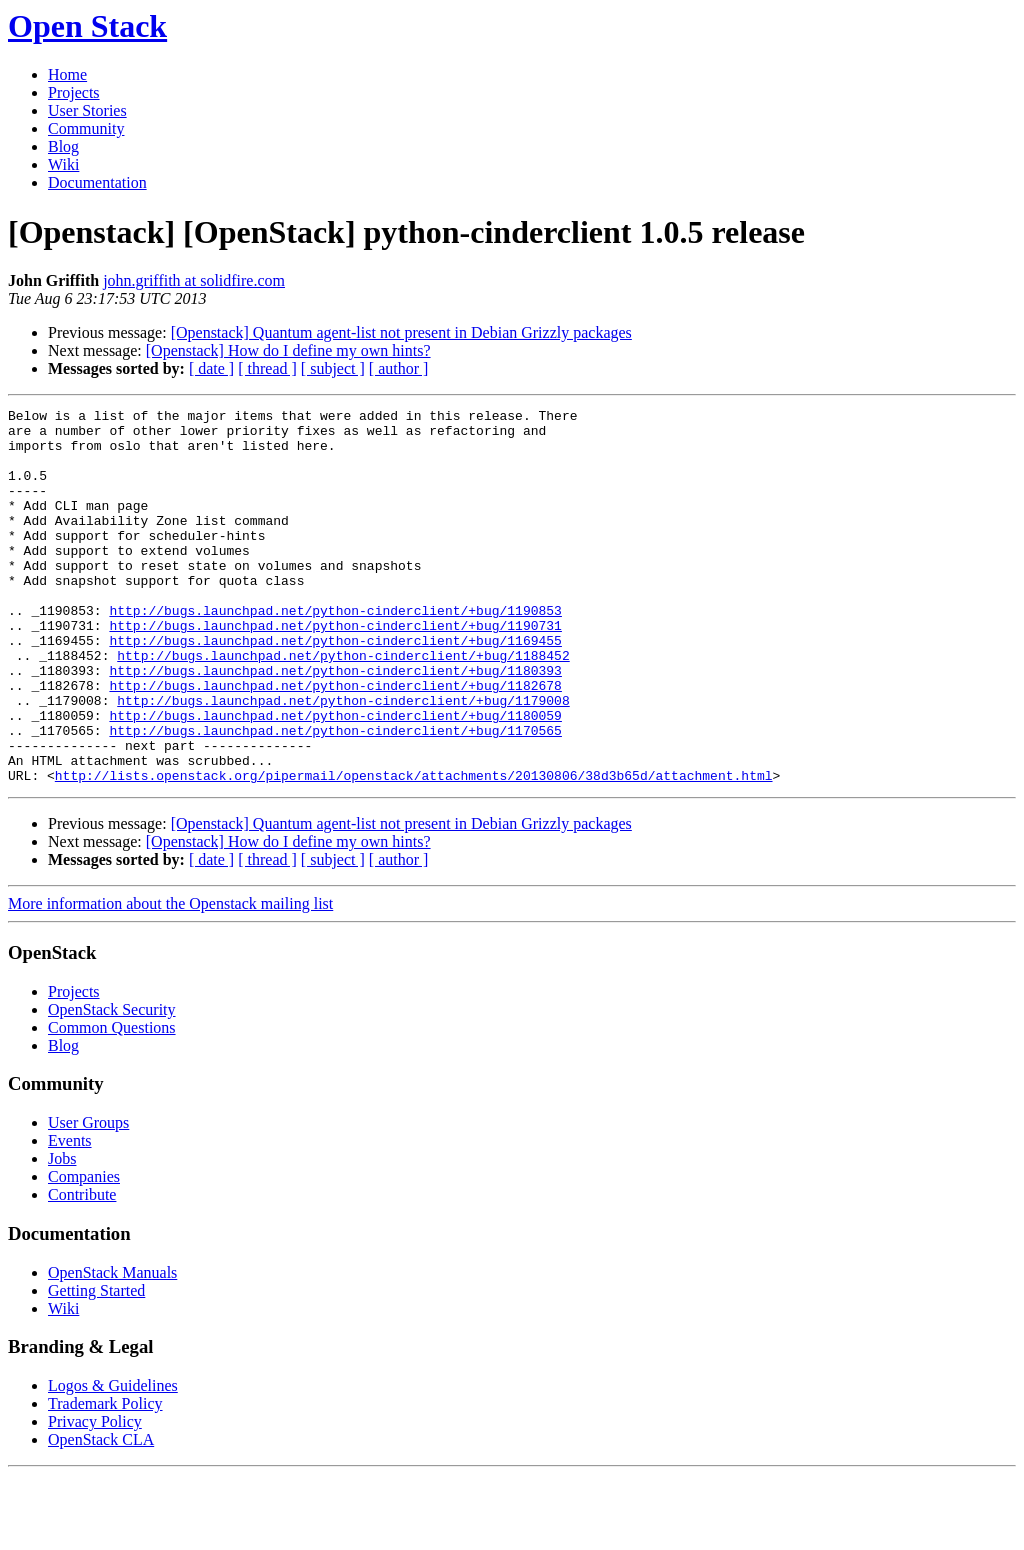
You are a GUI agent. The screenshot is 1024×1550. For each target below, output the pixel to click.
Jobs (62, 1233)
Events (70, 1215)
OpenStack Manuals (112, 1347)
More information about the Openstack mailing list (170, 978)
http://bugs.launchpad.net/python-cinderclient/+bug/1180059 (335, 778)
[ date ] (211, 368)
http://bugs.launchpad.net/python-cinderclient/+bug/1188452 (343, 706)
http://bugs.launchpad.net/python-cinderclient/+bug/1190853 (335, 652)
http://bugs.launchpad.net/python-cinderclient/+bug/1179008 (343, 760)
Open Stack (87, 26)
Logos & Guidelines (113, 1460)
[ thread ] (267, 368)
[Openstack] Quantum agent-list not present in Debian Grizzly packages (401, 332)
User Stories (87, 110)
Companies (84, 1251)
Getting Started (96, 1365)
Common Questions (112, 1102)
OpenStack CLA (101, 1514)
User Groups (88, 1197)
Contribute (82, 1269)
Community (86, 128)
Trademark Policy (105, 1478)
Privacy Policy (95, 1496)
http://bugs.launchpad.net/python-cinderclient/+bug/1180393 (335, 724)
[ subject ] (333, 368)
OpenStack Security (112, 1084)
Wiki (63, 164)
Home (67, 74)
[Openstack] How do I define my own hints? (288, 350)
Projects (74, 92)
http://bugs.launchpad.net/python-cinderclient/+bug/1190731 (335, 670)
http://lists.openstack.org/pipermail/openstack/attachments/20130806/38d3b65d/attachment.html (414, 850)
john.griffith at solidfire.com (194, 280)
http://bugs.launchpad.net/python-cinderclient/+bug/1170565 (335, 796)
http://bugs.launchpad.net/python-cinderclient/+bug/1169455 (335, 688)
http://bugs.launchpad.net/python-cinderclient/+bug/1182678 (335, 742)
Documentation (97, 182)
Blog (63, 146)
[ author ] (399, 368)
